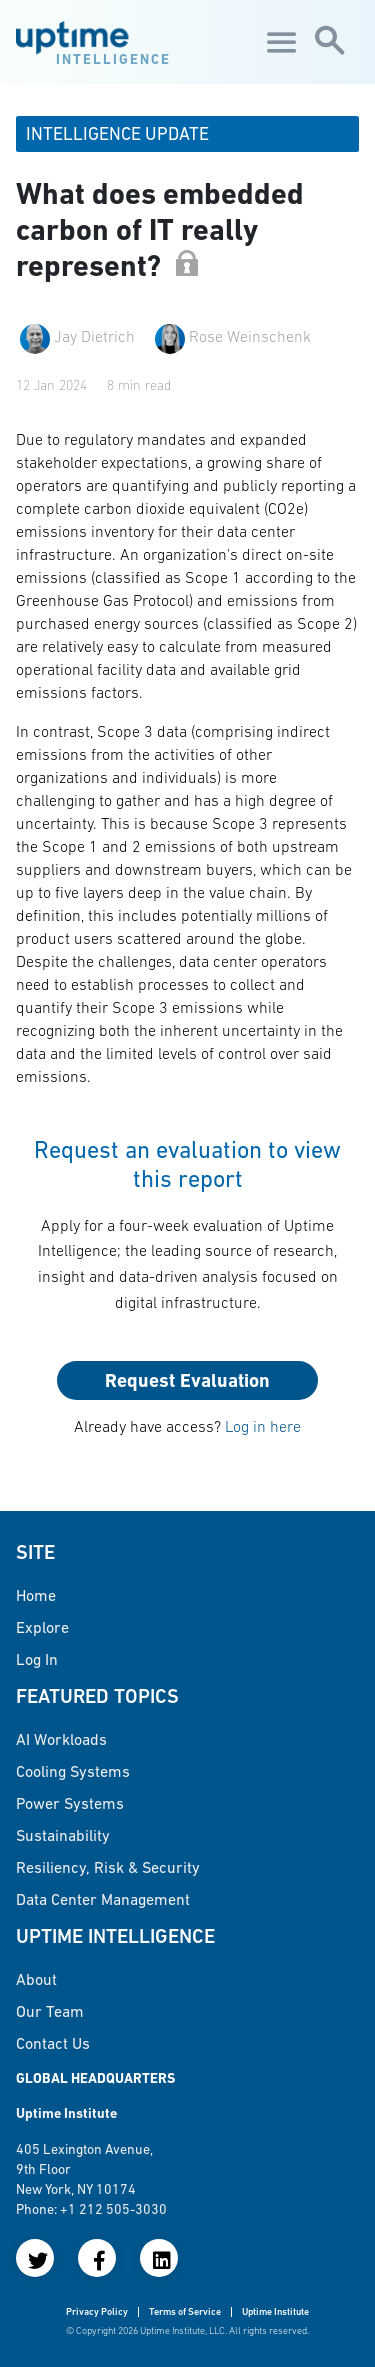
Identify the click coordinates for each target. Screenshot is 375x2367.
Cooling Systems (73, 1771)
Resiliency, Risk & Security (108, 1867)
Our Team (50, 2011)
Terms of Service (185, 2311)
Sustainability (63, 1835)
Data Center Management (103, 1899)
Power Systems (70, 1803)
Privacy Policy (97, 2311)
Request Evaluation (187, 1380)
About (36, 1979)
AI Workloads (61, 1739)
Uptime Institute (275, 2311)
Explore (42, 1627)
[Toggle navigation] (279, 42)
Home (36, 1595)
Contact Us (53, 2043)
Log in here (263, 1426)
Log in (37, 1659)
